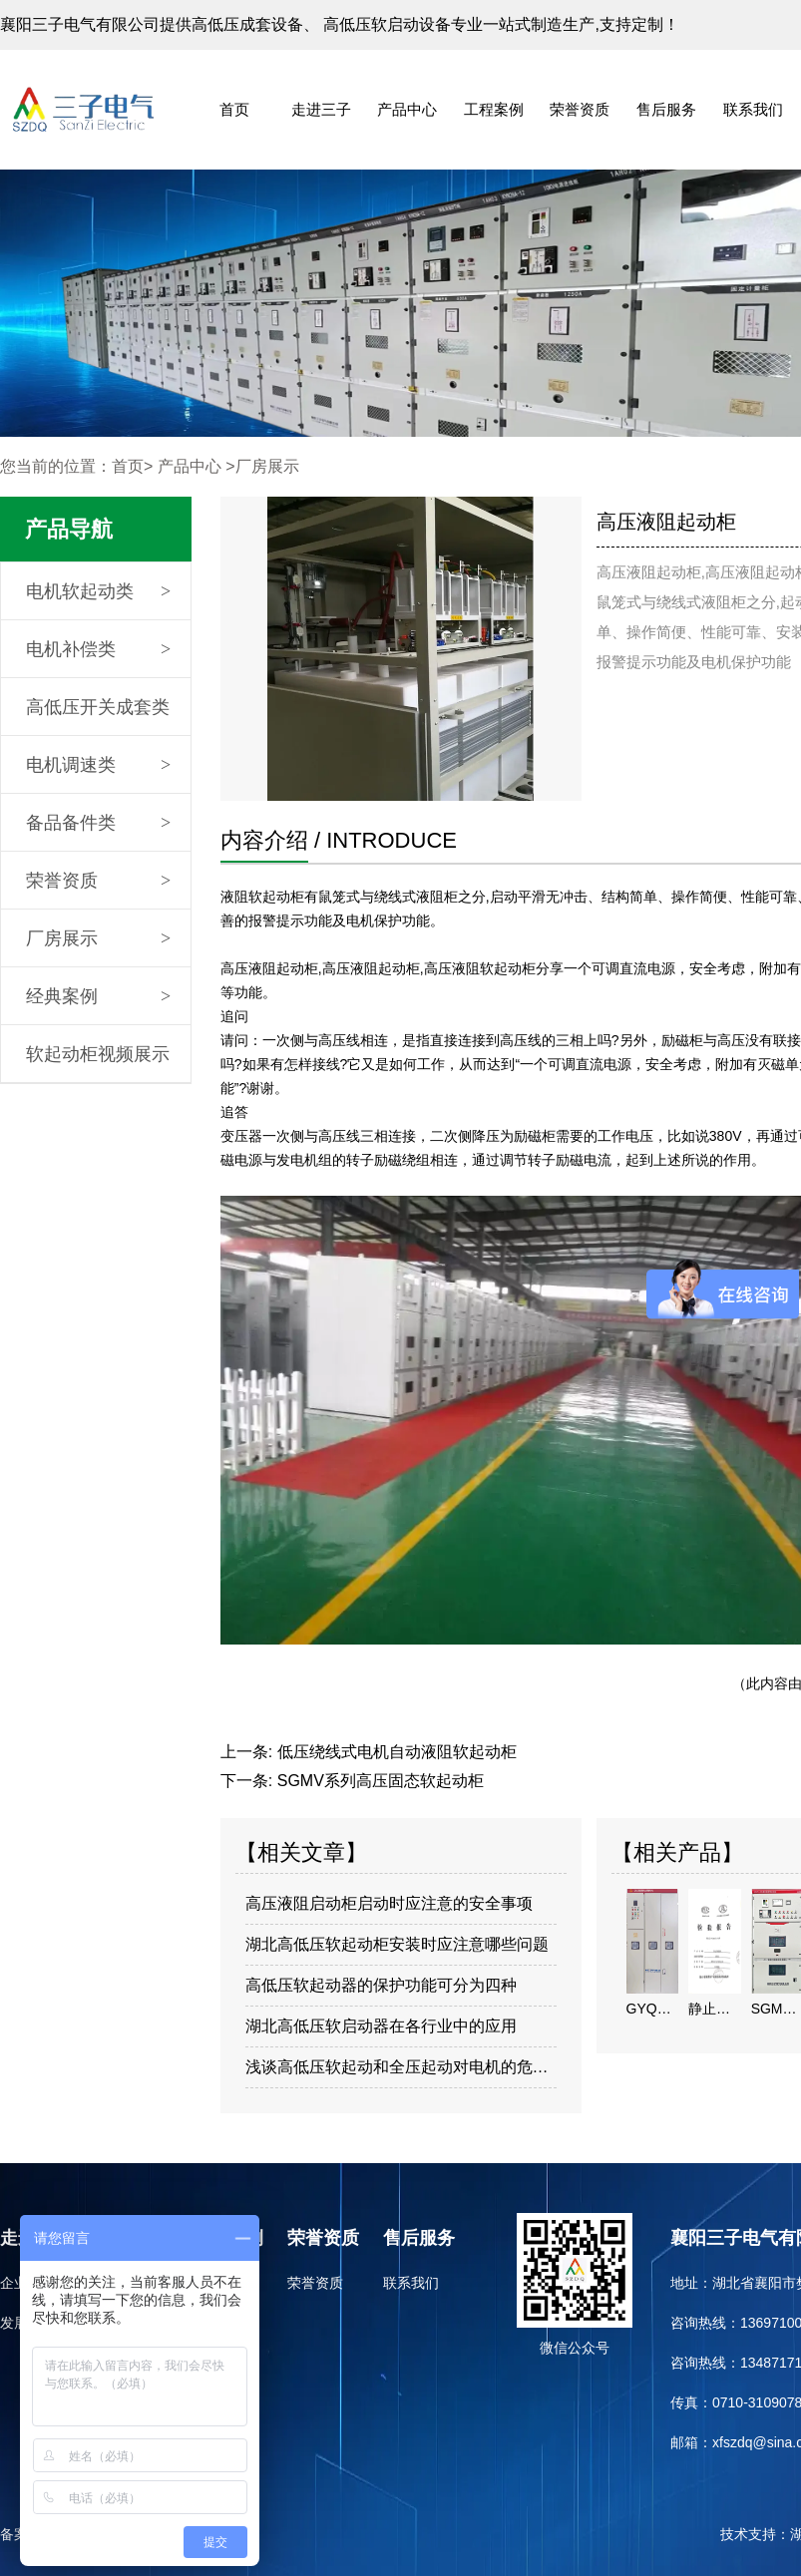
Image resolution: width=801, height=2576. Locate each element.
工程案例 (494, 109)
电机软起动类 (80, 591)
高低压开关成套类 (98, 707)
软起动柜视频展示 (98, 1054)
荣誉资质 (579, 109)
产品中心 (407, 109)
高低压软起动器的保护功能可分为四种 (381, 1985)
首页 (234, 109)
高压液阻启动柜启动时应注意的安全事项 (389, 1903)
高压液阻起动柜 (269, 968)
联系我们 (753, 109)
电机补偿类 (71, 649)
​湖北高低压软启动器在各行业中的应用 (381, 2026)
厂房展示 (62, 938)
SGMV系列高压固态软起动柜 (380, 1780)
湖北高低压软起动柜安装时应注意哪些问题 (397, 1944)
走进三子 (321, 109)
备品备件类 (71, 823)
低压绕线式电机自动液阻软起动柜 (397, 1751)
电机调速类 (71, 765)
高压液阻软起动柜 (480, 968)
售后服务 (666, 109)
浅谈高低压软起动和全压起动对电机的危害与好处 (401, 2066)
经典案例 (62, 996)
